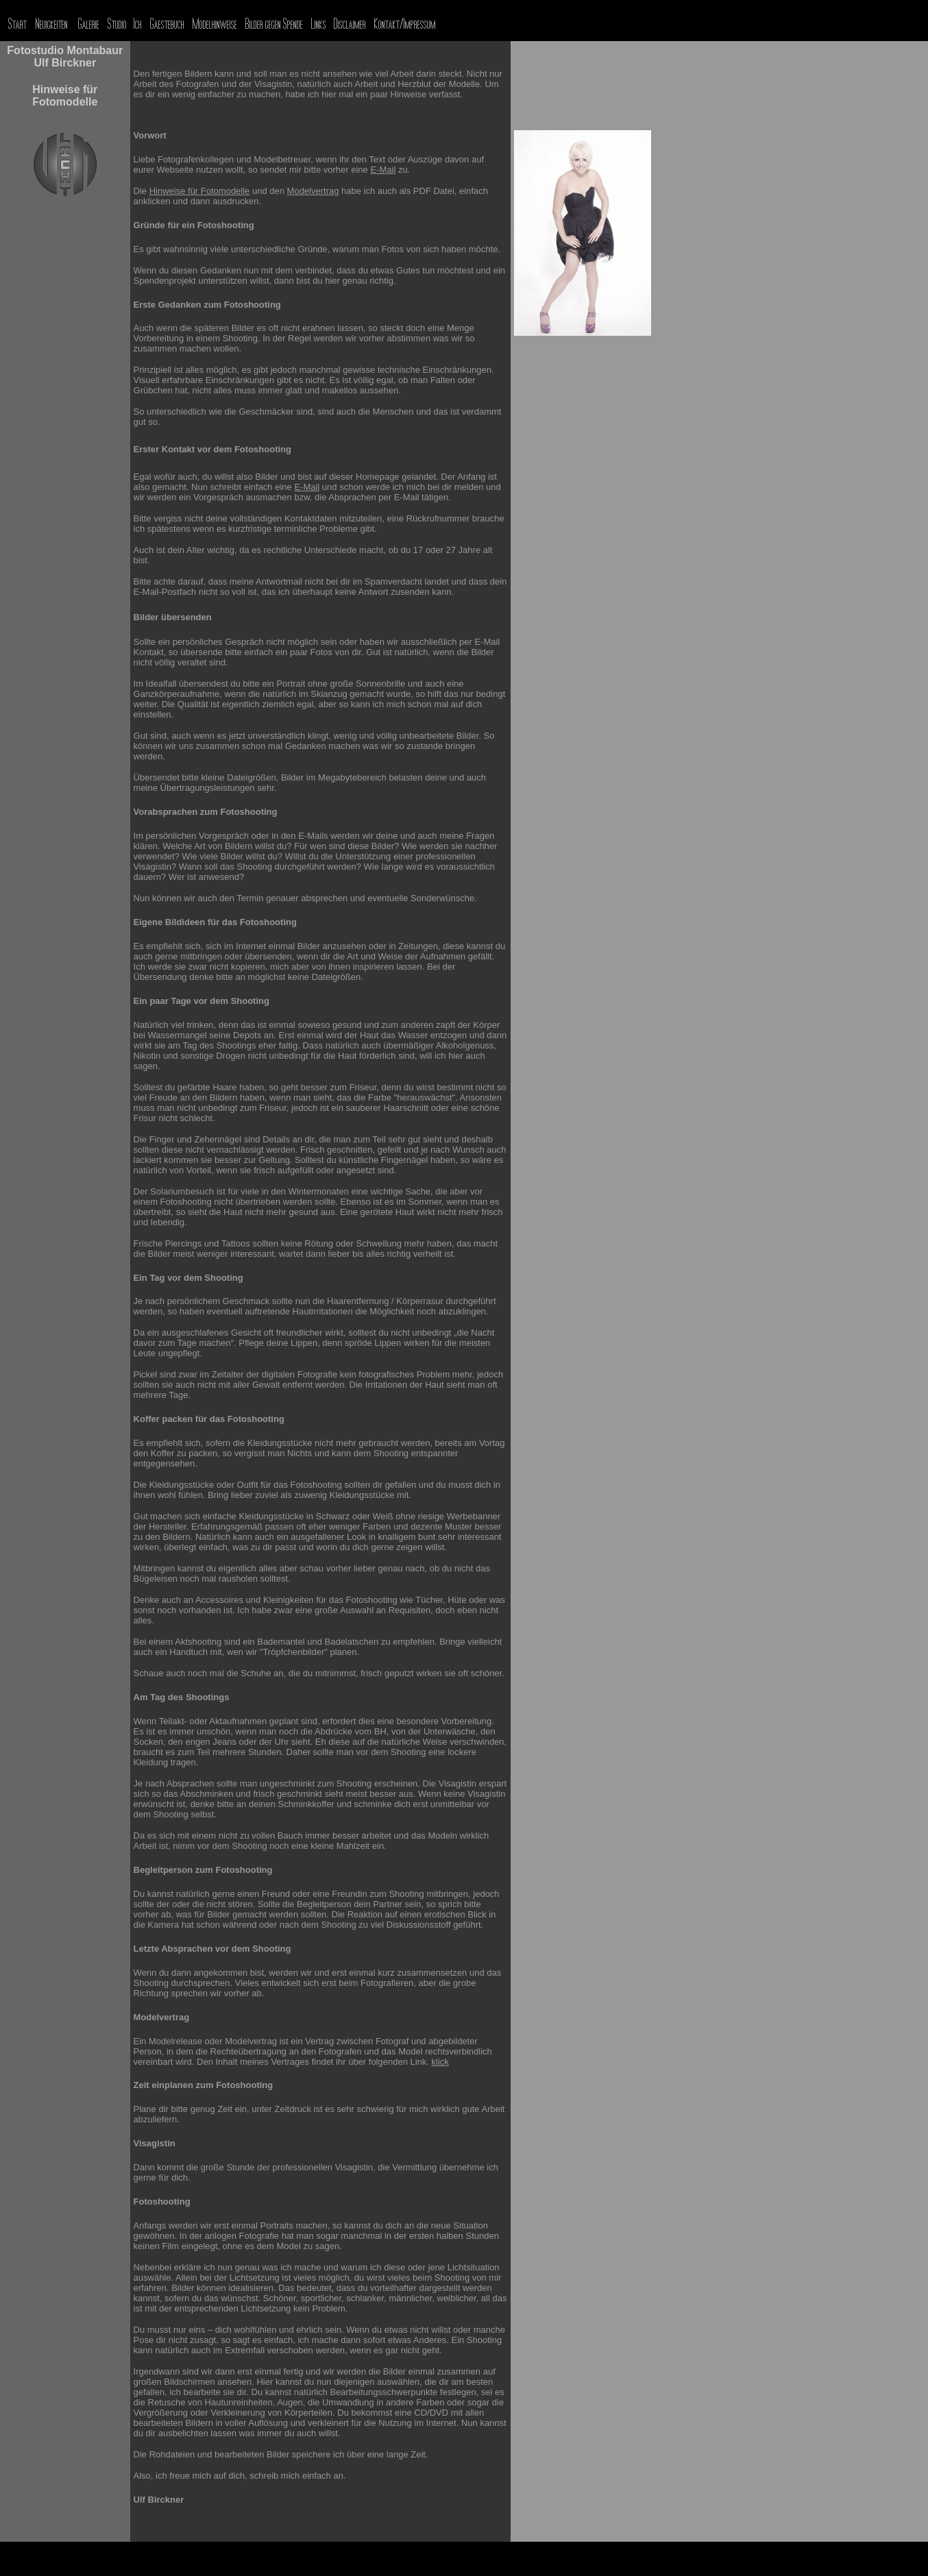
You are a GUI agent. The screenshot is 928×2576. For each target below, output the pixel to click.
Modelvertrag (313, 191)
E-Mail (382, 169)
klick (440, 2062)
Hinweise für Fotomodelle (199, 191)
